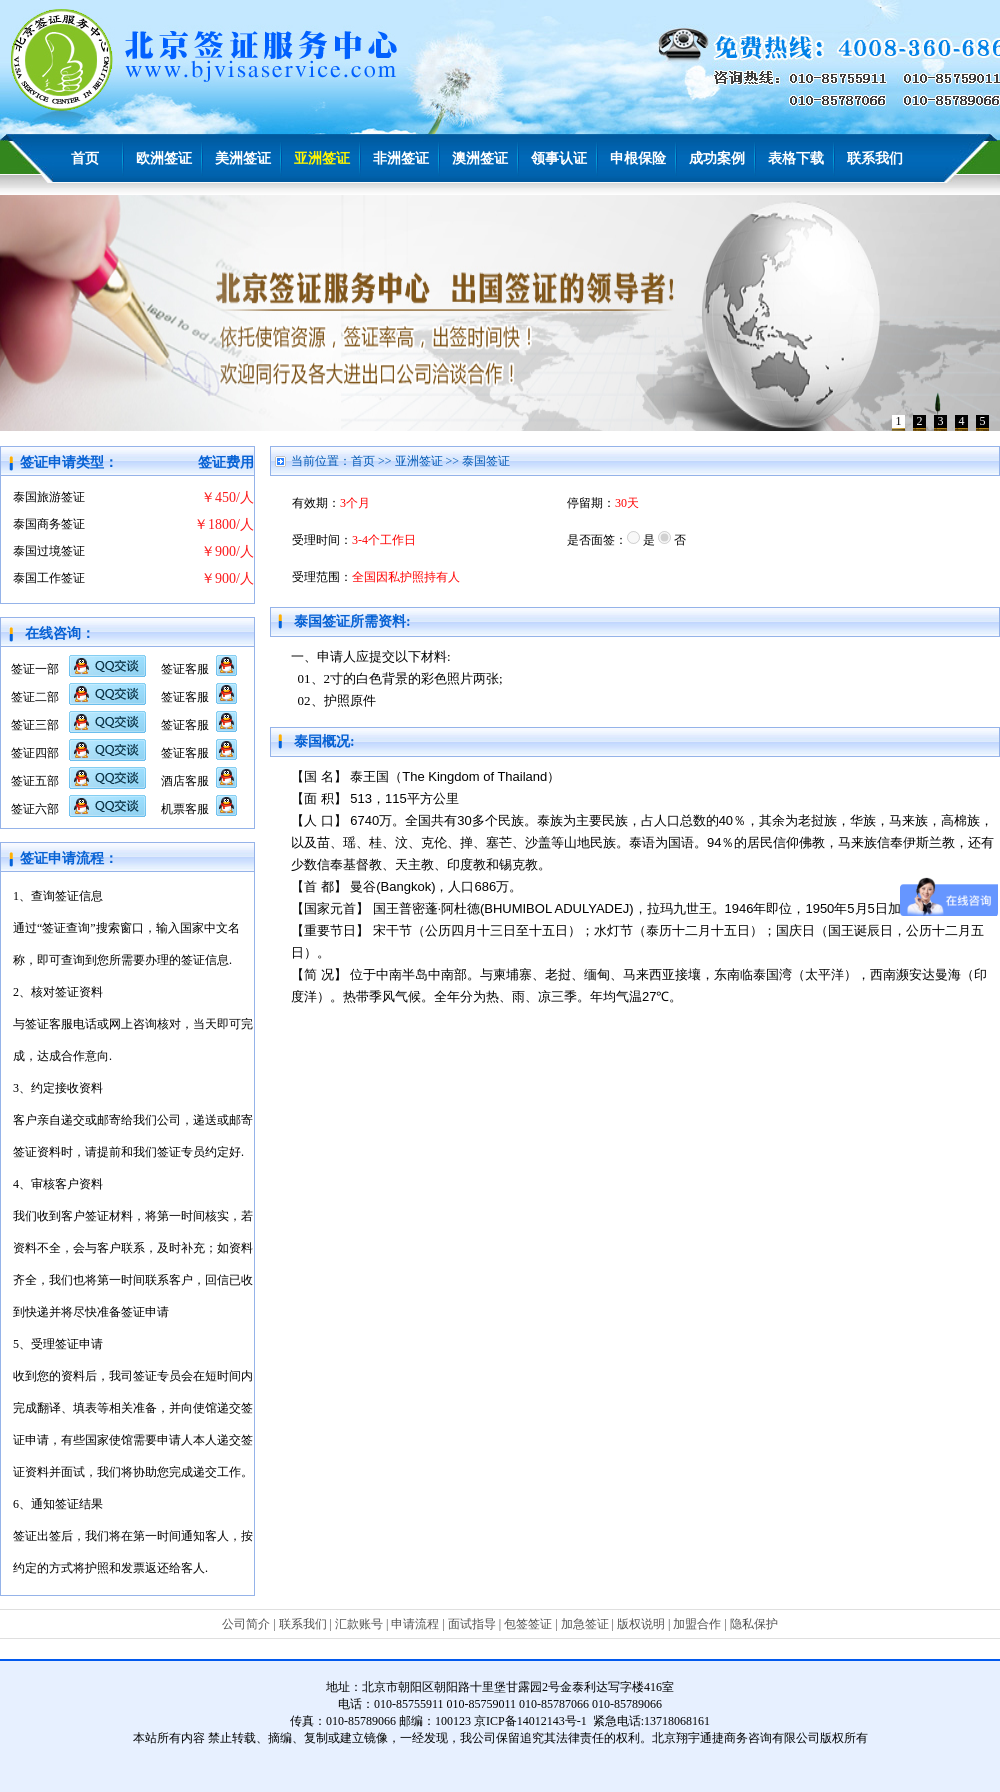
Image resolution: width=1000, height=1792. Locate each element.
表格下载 (796, 158)
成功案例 (717, 158)
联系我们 (875, 158)
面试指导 (472, 1624)
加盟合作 (697, 1624)
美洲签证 (243, 158)
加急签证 (585, 1624)
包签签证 (528, 1624)
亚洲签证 (322, 158)
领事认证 (559, 158)
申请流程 (415, 1624)
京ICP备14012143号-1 (530, 1721)
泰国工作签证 (49, 578)
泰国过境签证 (49, 551)
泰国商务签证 (49, 524)
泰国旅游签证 (49, 497)
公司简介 (246, 1624)
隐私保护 (754, 1624)
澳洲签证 (480, 158)
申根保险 (638, 158)
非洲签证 (401, 158)
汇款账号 (359, 1624)
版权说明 (641, 1624)
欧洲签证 (164, 158)
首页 (85, 158)
